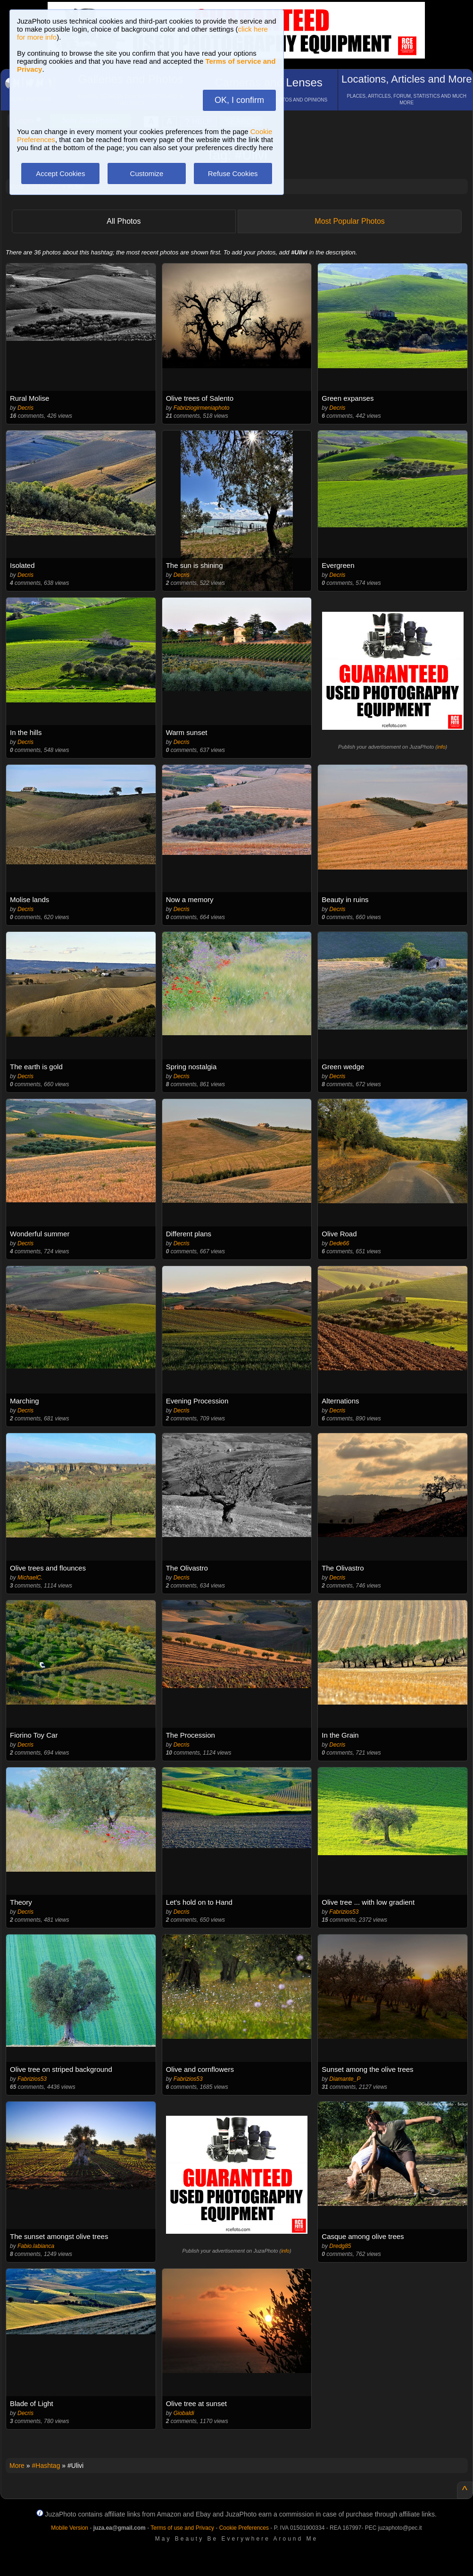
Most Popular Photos (350, 221)
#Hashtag (46, 2465)
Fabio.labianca (35, 2246)
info (441, 747)
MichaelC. (29, 1577)
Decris (25, 408)
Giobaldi (184, 2413)
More (17, 2465)
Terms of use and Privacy (182, 2528)
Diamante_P (344, 2079)
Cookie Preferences (244, 2528)
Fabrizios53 (343, 1912)
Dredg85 (340, 2246)
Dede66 (339, 1243)
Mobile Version (69, 2528)
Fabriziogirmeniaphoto (202, 408)
